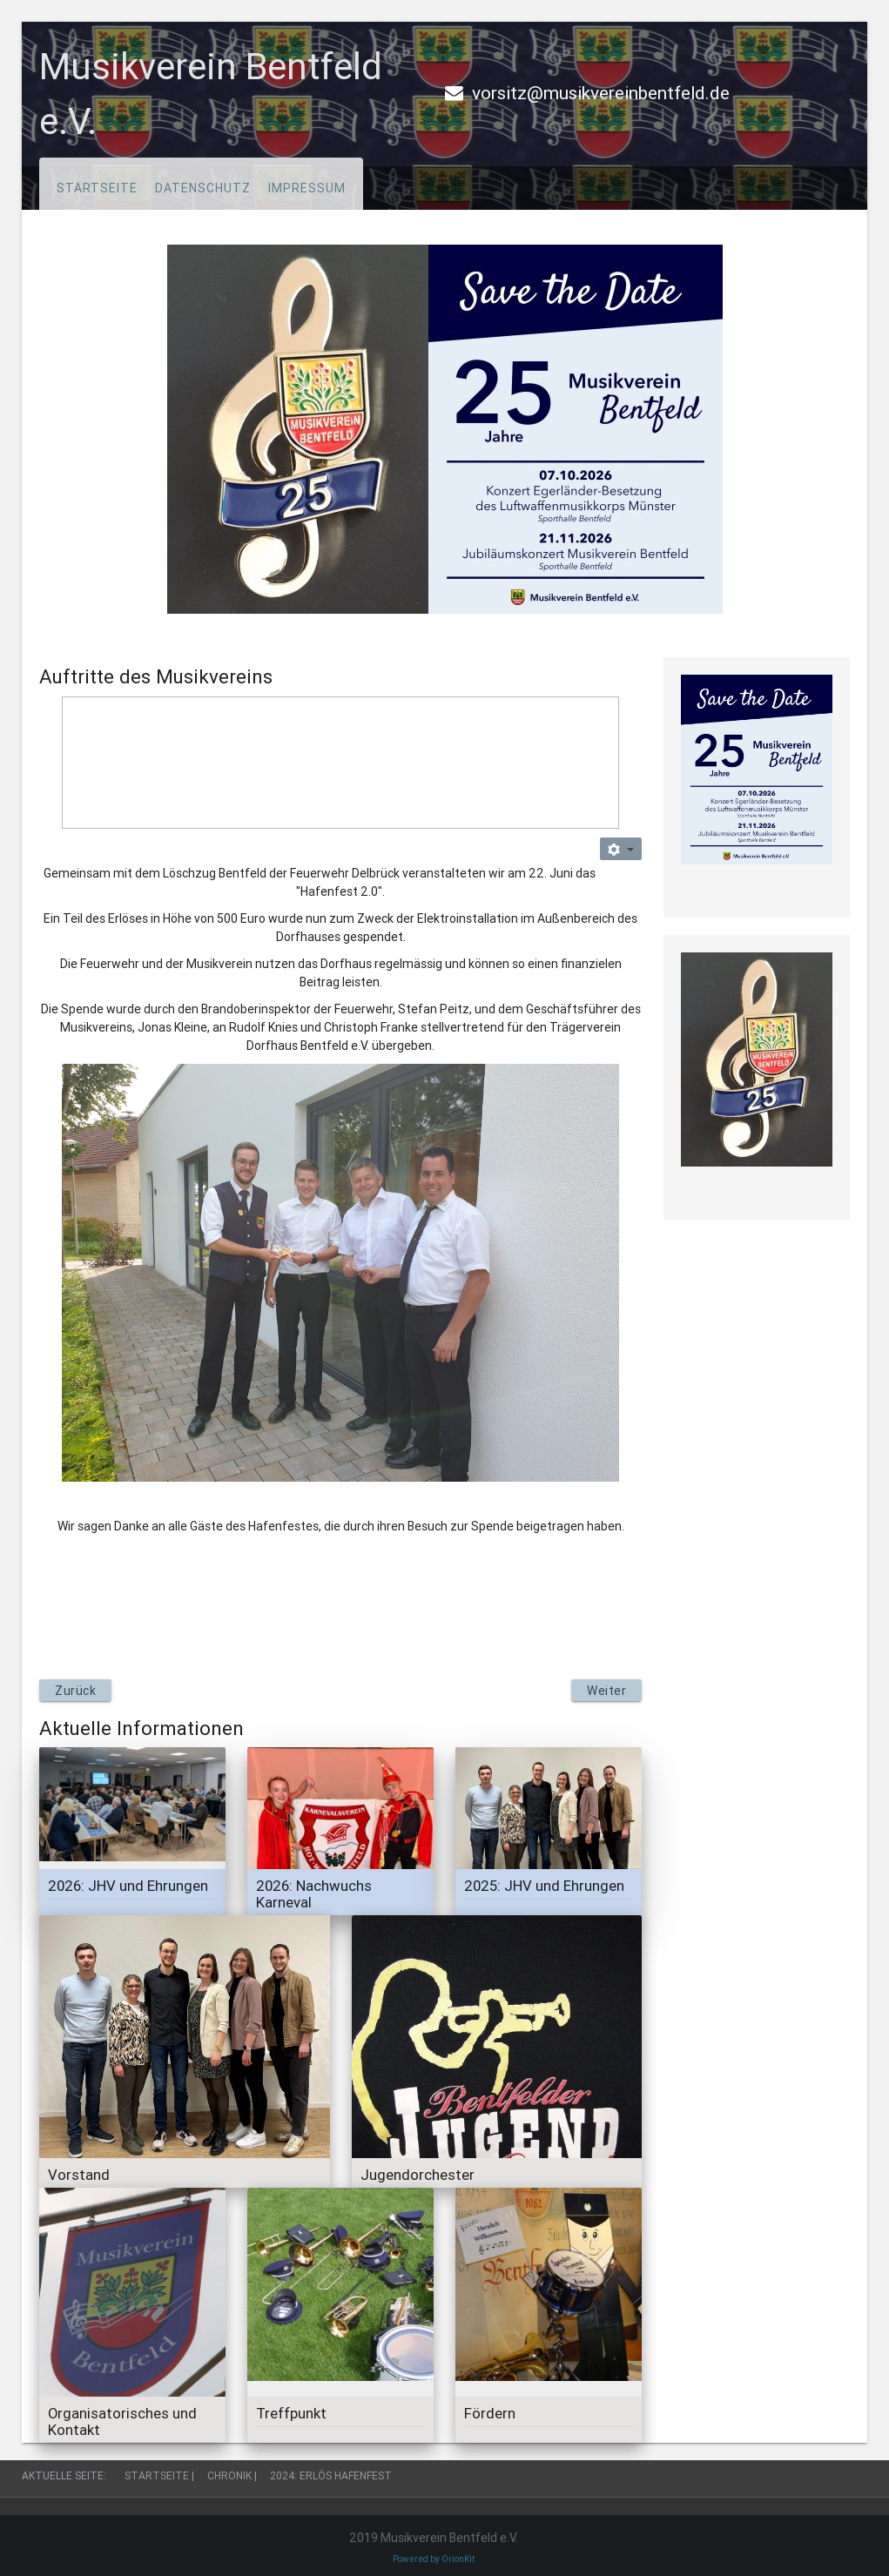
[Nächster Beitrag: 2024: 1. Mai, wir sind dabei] (606, 1690)
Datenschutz (203, 188)
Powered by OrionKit (434, 2559)
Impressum (307, 188)
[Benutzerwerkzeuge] (621, 848)
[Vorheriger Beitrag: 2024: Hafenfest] (75, 1690)
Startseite (97, 188)
